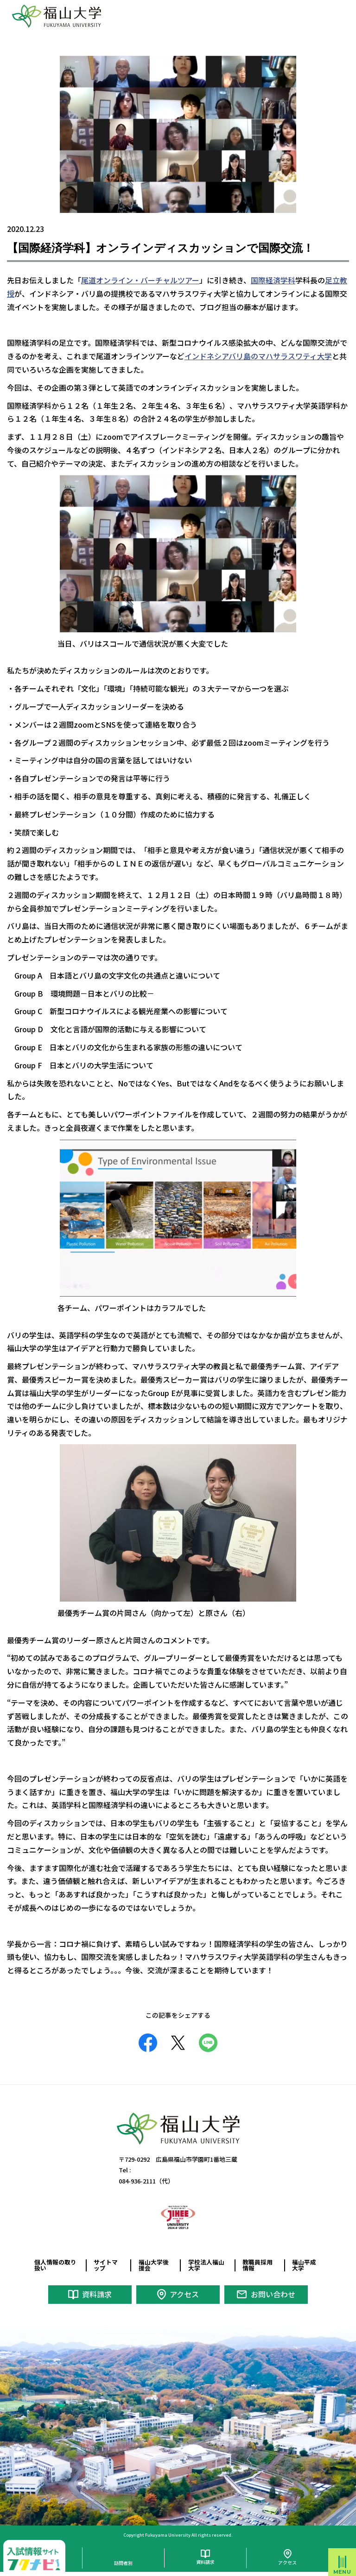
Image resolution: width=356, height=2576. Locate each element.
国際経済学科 (273, 280)
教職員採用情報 (257, 2265)
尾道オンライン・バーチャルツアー (140, 280)
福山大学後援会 (154, 2265)
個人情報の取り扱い (55, 2265)
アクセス (184, 2294)
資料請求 (97, 2294)
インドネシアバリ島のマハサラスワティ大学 (258, 356)
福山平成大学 (304, 2265)
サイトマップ (106, 2265)
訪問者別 (123, 2562)
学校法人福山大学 (206, 2265)
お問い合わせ (273, 2294)
